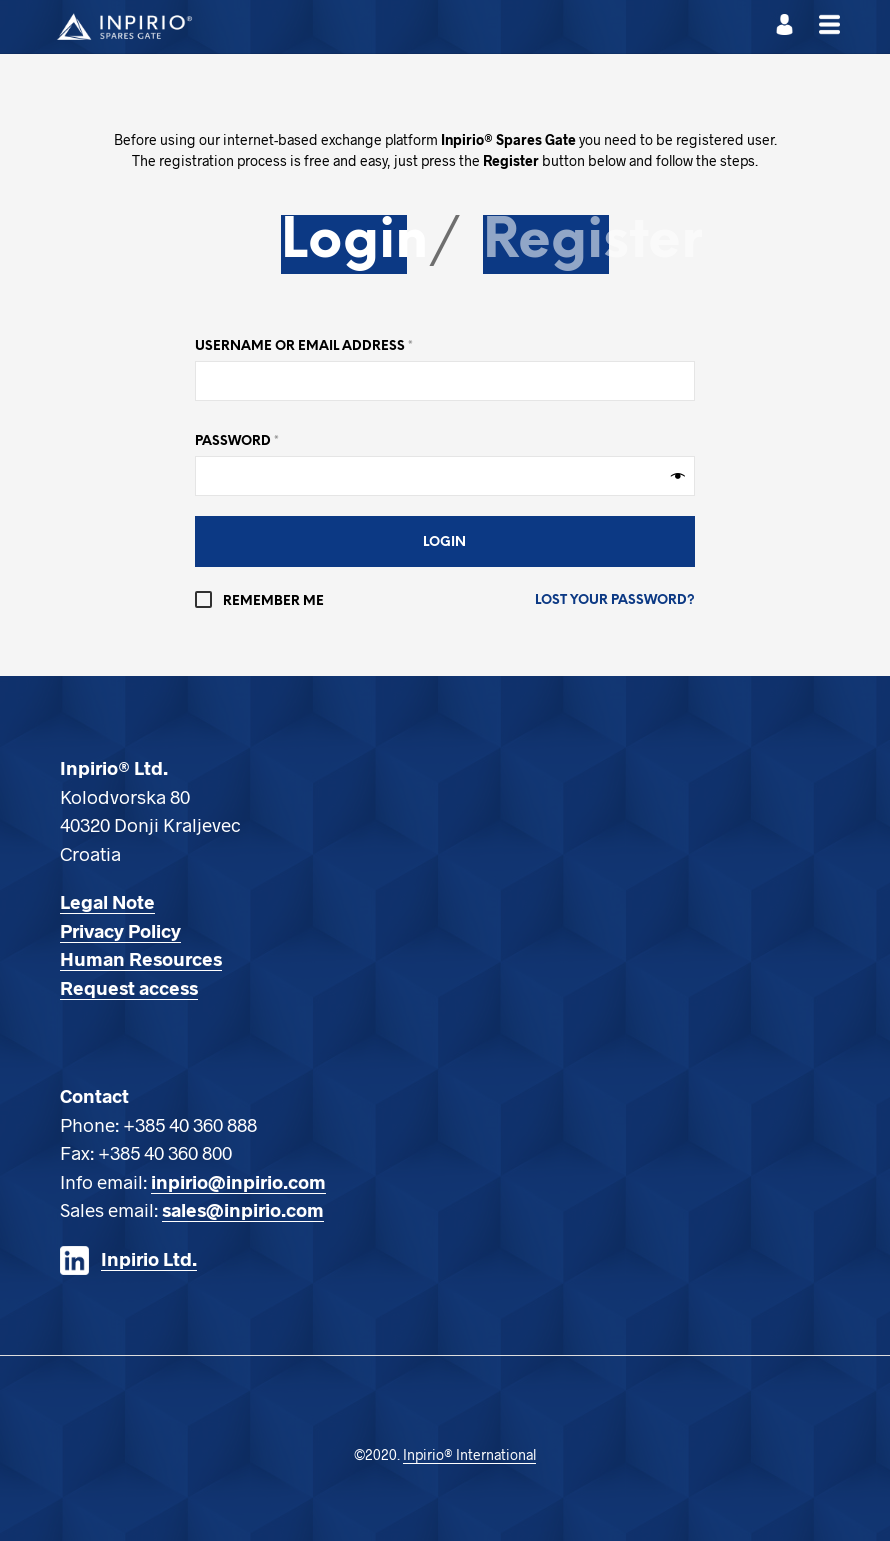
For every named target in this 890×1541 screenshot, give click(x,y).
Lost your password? (615, 600)
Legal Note (107, 901)
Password (237, 441)
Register (593, 242)
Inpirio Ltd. (149, 1258)
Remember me (259, 601)
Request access (129, 987)
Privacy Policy (120, 930)
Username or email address (304, 346)
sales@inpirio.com (243, 1209)
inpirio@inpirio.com (238, 1181)
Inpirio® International (469, 1455)
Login (354, 242)
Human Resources (141, 958)
